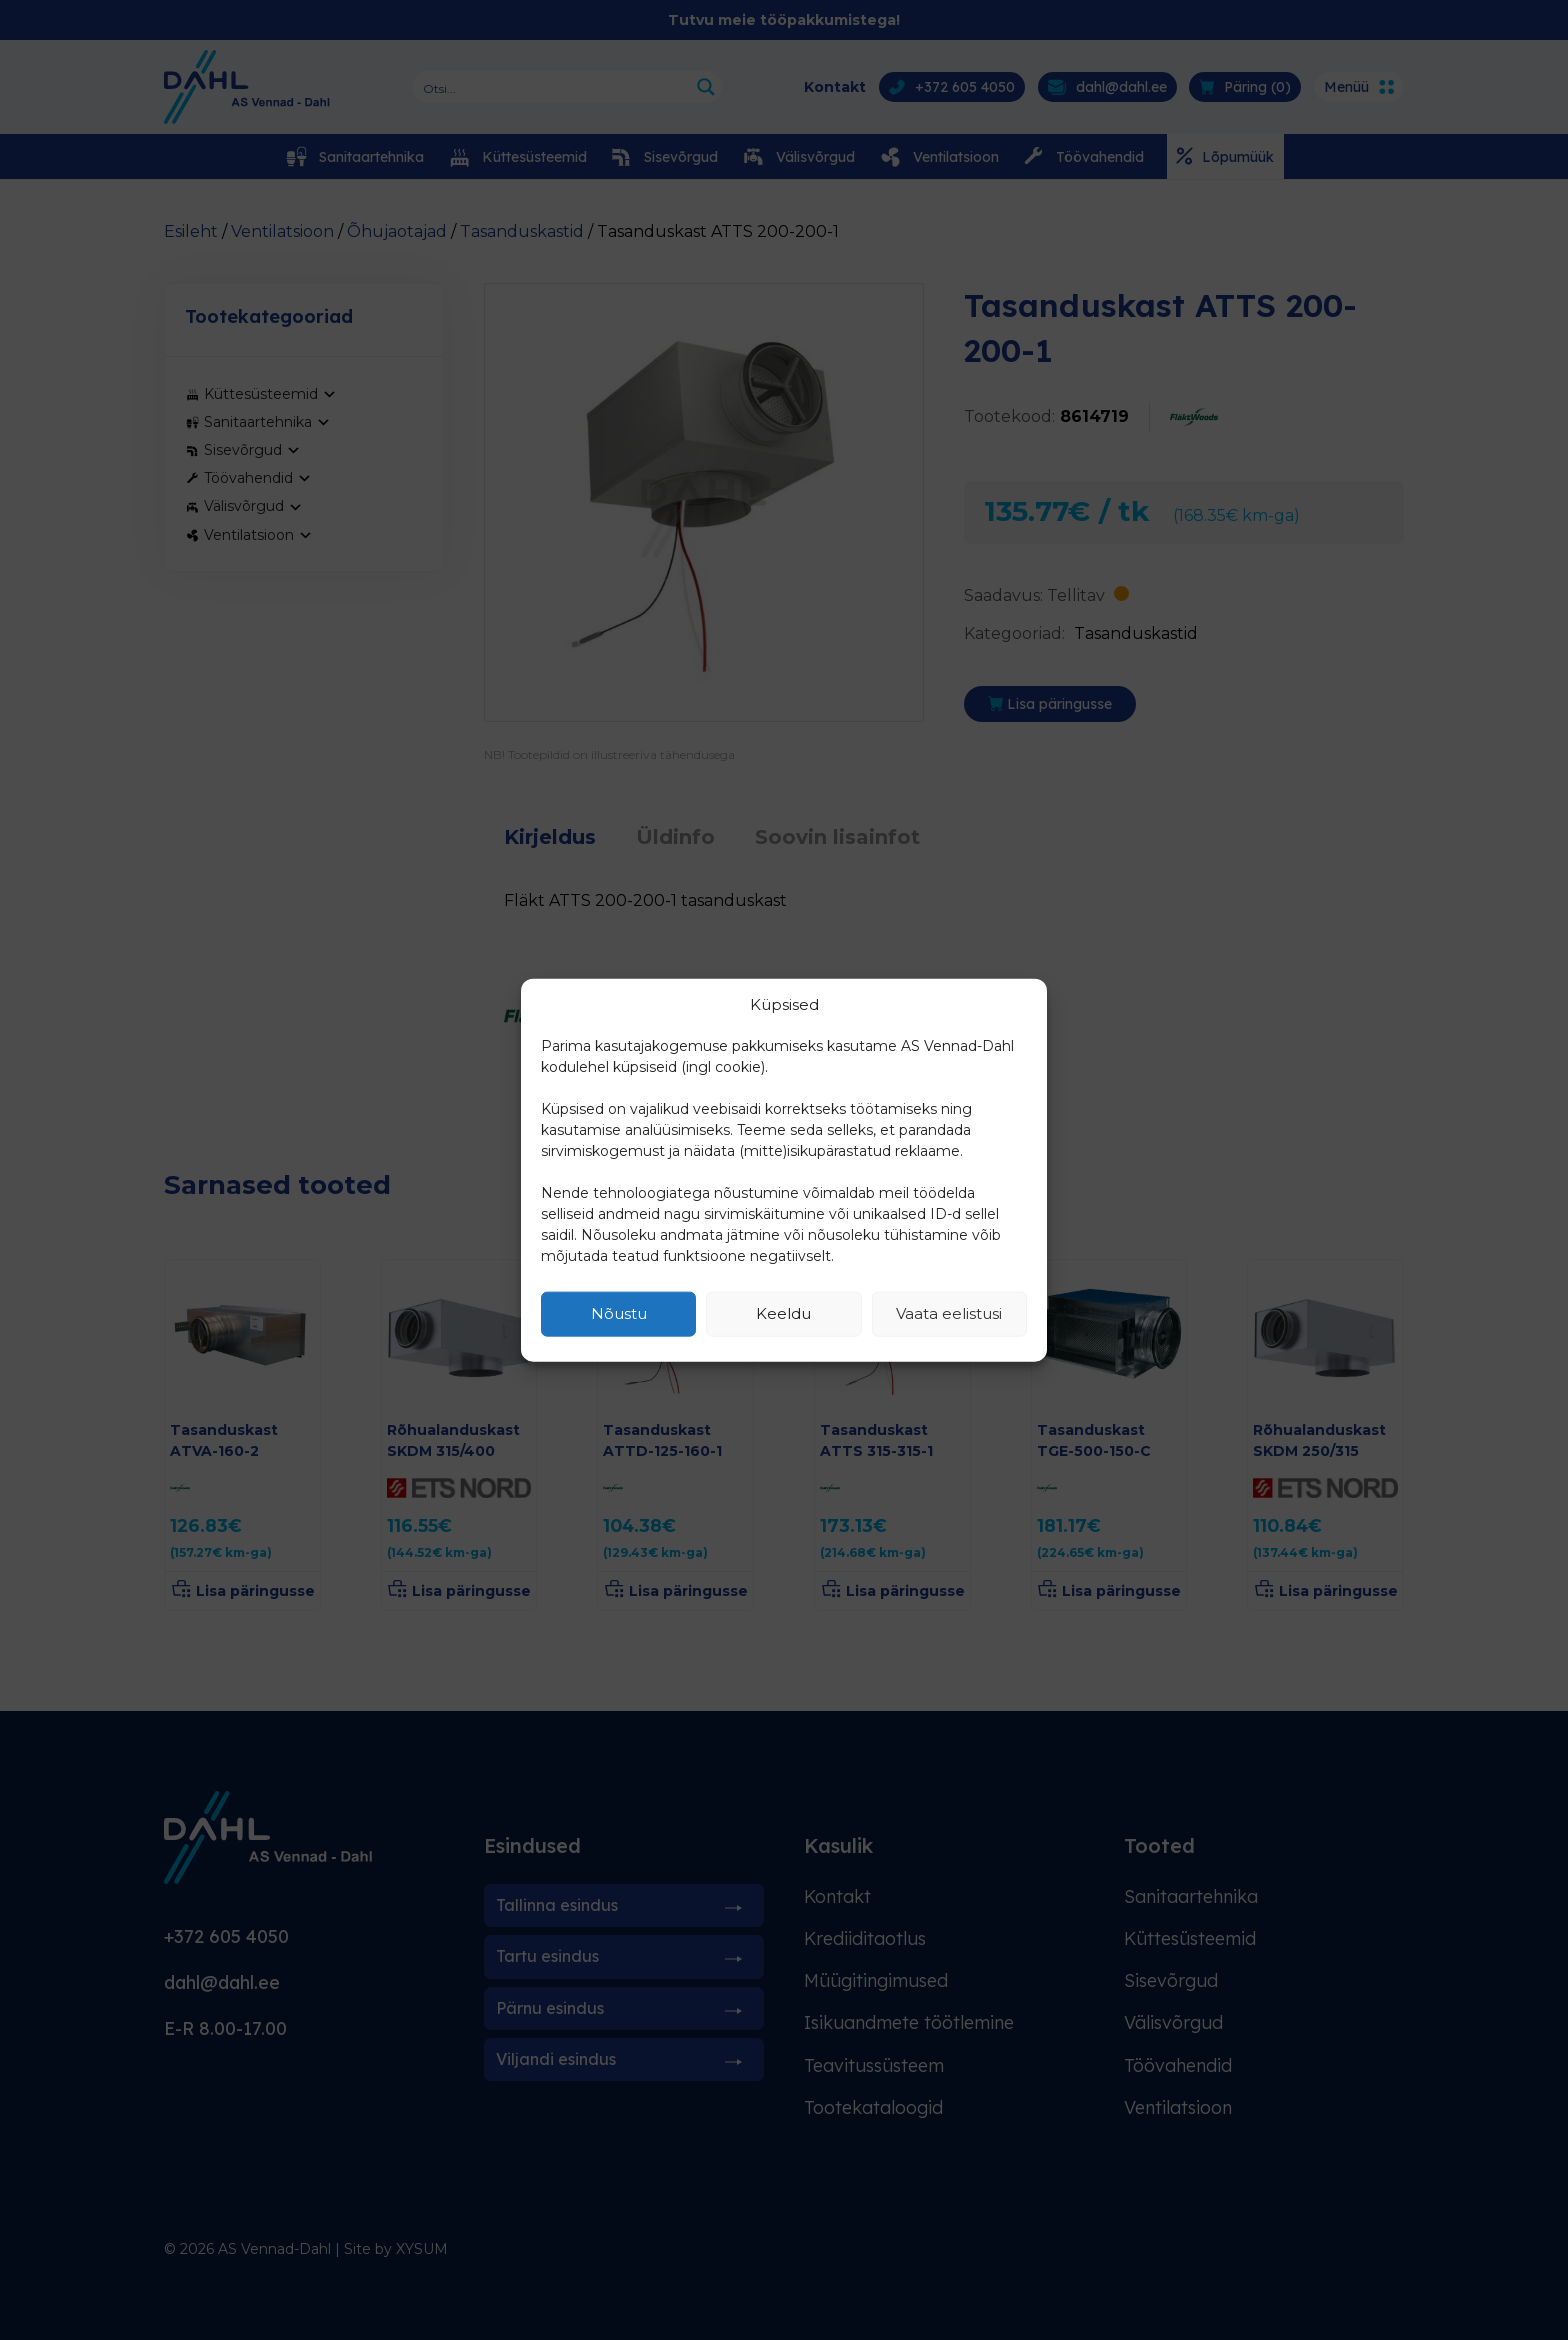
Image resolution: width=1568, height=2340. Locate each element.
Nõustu (619, 1313)
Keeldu (783, 1313)
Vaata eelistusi (949, 1313)
